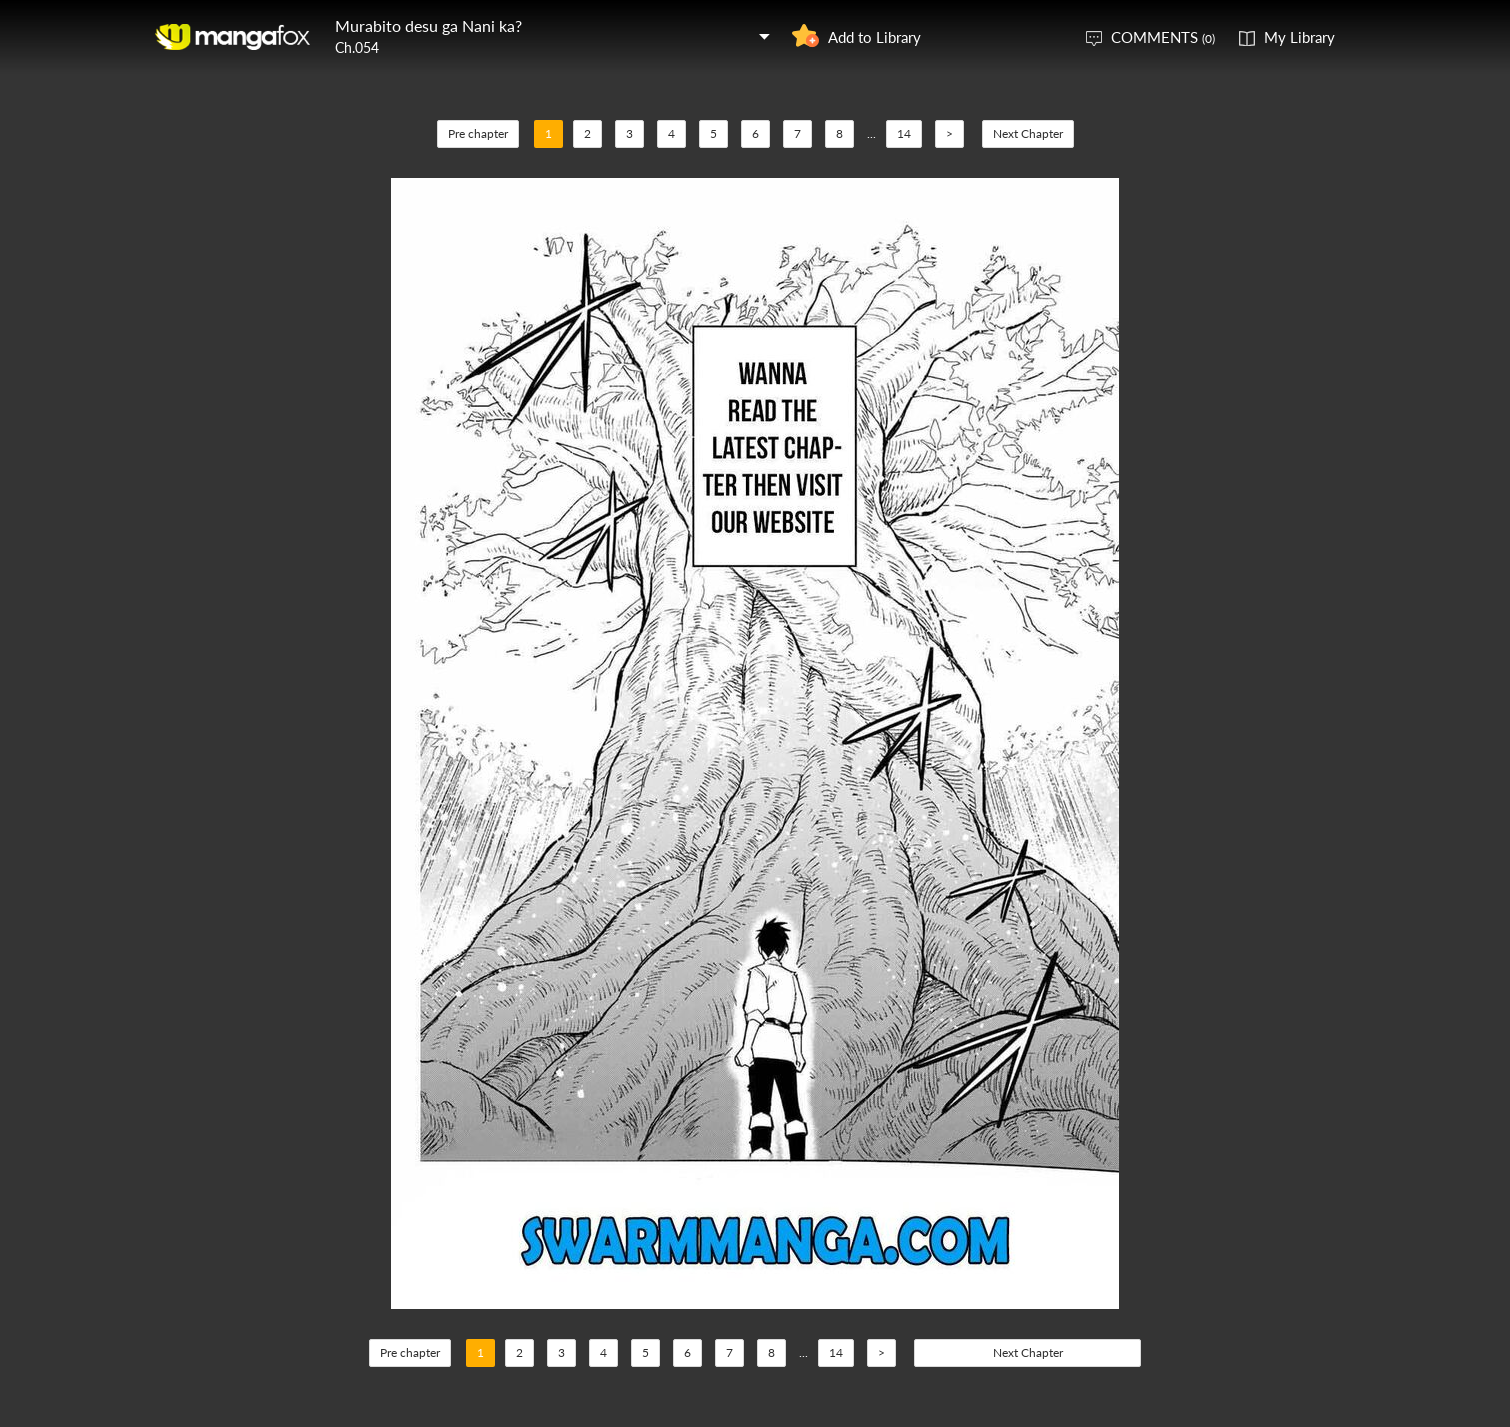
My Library (1299, 37)
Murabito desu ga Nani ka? (428, 25)
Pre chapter (478, 133)
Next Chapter (1028, 133)
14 (904, 133)
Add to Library (874, 37)
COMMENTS (1163, 37)
